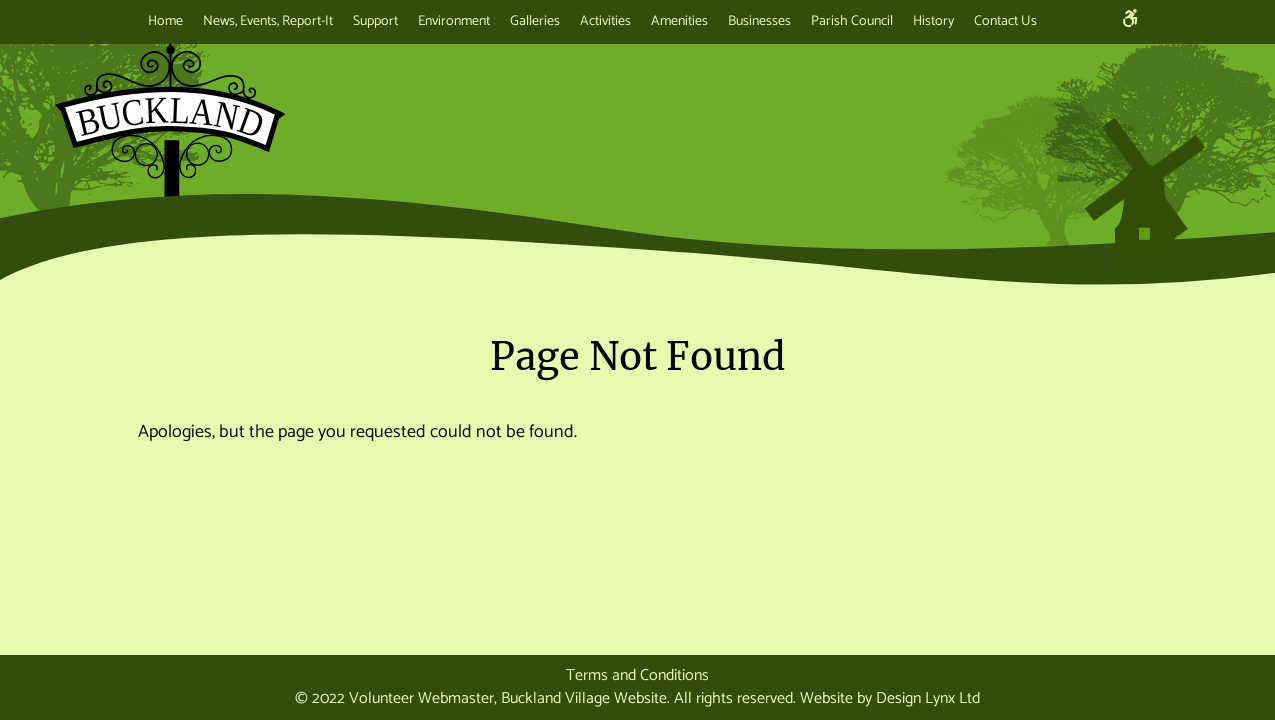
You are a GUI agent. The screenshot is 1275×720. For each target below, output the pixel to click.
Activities (605, 21)
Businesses (759, 21)
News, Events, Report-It (268, 21)
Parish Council (852, 21)
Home (165, 21)
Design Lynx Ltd (928, 698)
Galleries (535, 21)
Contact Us (1005, 21)
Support (375, 21)
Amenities (679, 21)
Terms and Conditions (637, 675)
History (933, 21)
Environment (454, 21)
